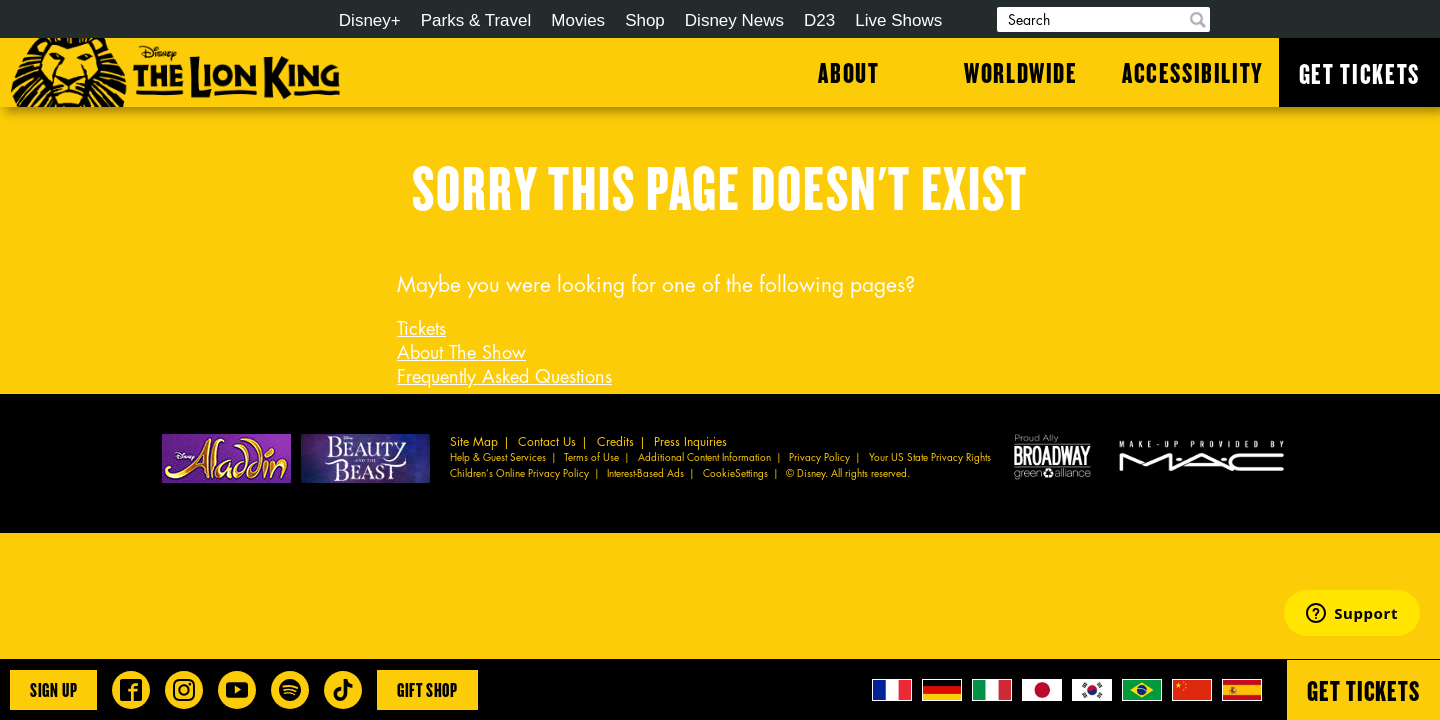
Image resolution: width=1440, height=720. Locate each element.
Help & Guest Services (498, 458)
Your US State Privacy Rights (930, 458)
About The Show (461, 353)
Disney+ (370, 20)
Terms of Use (591, 458)
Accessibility (1193, 72)
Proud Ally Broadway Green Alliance (1052, 455)
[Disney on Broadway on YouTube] (237, 690)
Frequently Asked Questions (504, 377)
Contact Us (547, 442)
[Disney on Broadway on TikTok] (343, 690)
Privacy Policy (819, 458)
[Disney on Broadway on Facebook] (131, 690)
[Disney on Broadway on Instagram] (184, 690)
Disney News (734, 20)
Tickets (421, 329)
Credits (615, 442)
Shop (645, 20)
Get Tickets (1359, 73)
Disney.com (257, 21)
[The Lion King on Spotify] (290, 690)
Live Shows (898, 20)
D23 (819, 20)
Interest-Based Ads (645, 474)
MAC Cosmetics (1204, 455)
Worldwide (1020, 72)
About (848, 72)
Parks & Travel (476, 20)
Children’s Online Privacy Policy (519, 474)
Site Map (474, 442)
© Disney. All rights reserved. (848, 474)
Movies (578, 20)
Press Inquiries (690, 442)
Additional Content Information (704, 458)
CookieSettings (735, 474)
